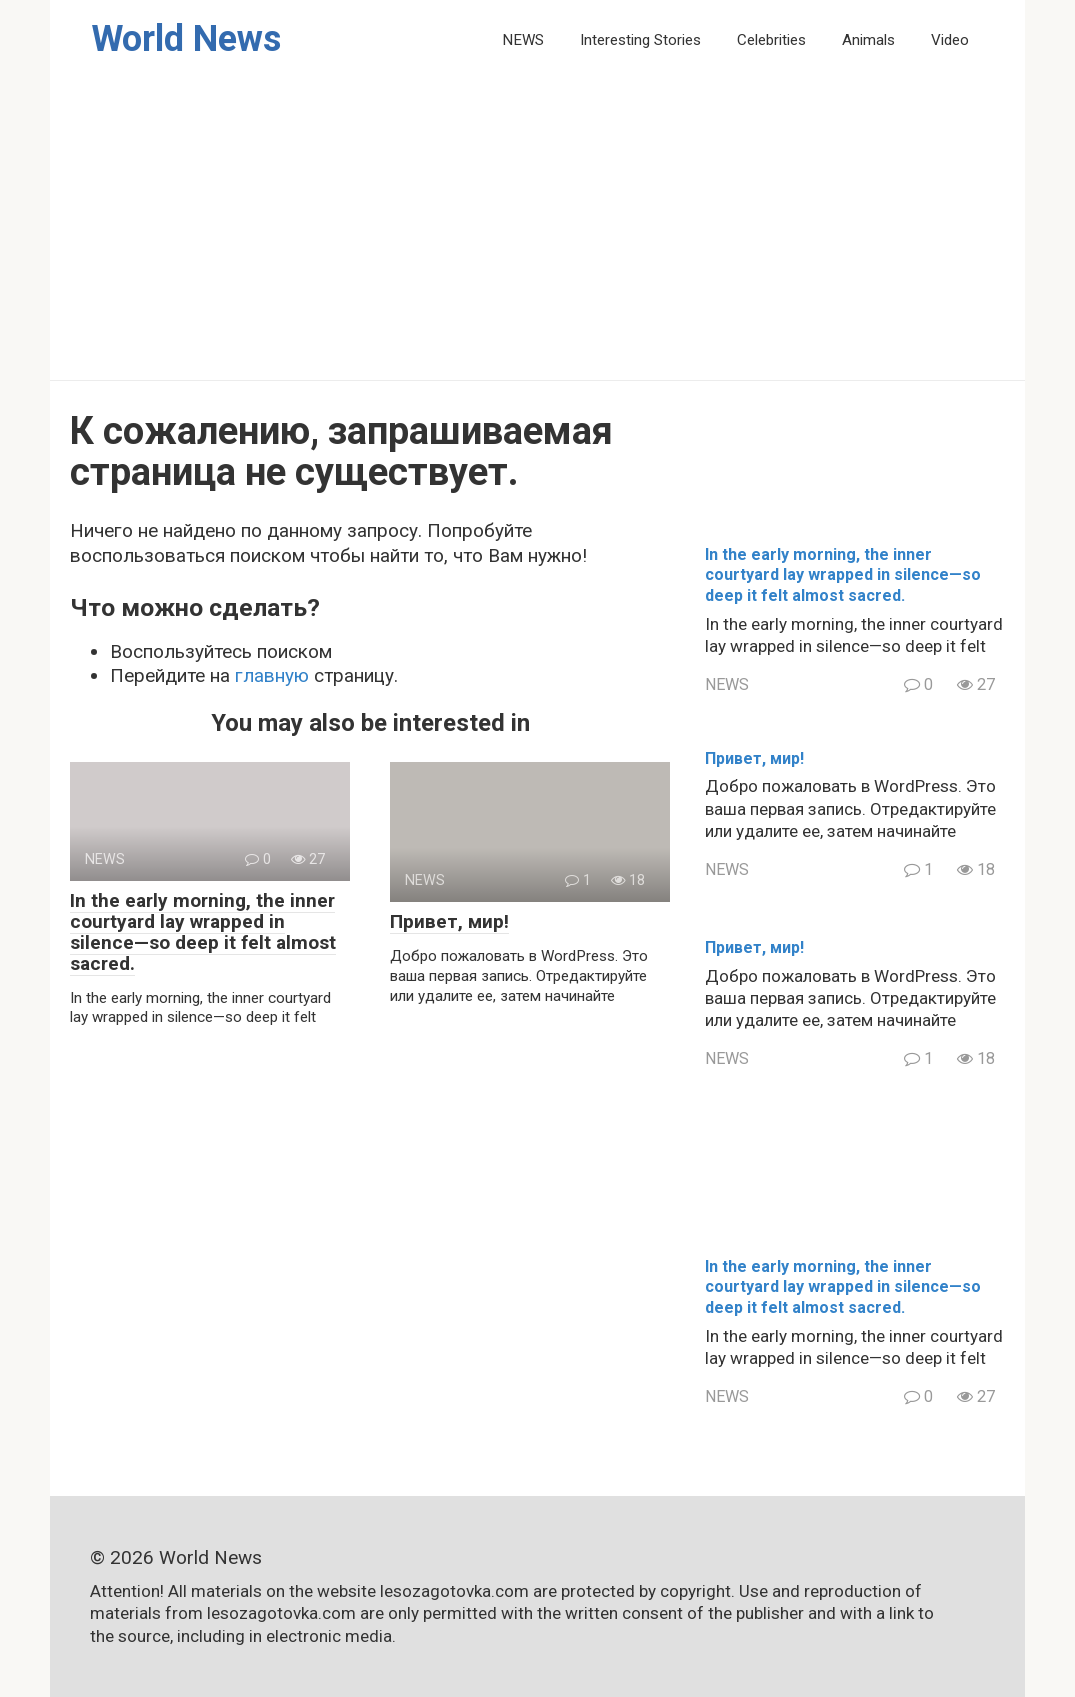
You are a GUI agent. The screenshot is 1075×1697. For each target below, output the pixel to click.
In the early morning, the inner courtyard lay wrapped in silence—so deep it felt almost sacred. (203, 932)
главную (272, 675)
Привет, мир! (449, 921)
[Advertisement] (537, 230)
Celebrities (771, 40)
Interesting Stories (640, 40)
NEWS (523, 40)
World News (186, 39)
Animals (868, 40)
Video (950, 40)
